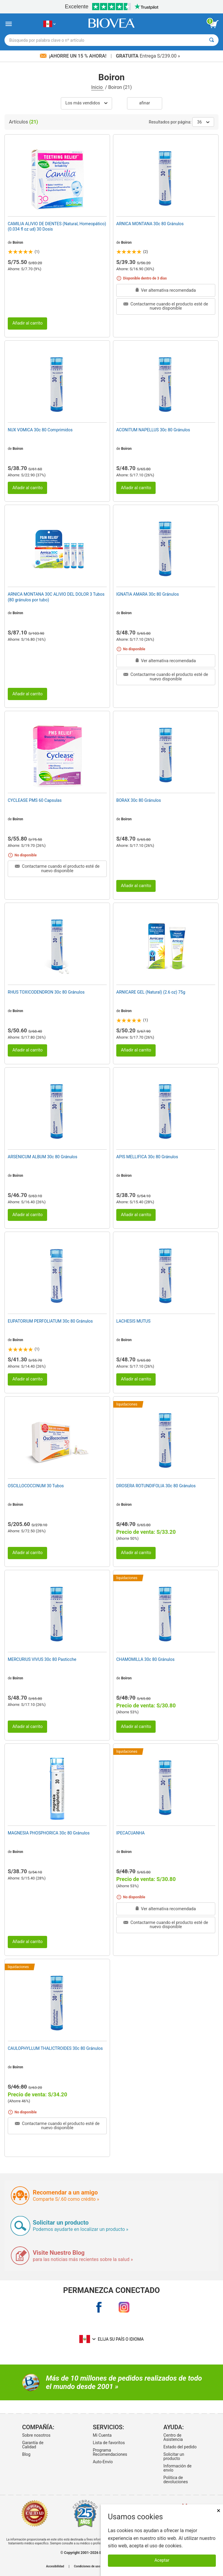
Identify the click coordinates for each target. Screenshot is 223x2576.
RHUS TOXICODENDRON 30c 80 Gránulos (46, 992)
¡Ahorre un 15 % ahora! (74, 56)
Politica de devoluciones (175, 2479)
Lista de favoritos (109, 2442)
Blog (26, 2454)
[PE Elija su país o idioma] (49, 24)
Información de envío (177, 2468)
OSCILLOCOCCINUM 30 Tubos (36, 1485)
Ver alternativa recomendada (166, 290)
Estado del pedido (179, 2446)
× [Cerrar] (218, 2510)
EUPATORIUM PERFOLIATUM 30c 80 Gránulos (50, 1321)
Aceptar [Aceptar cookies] (161, 2560)
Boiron (18, 242)
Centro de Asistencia (173, 2437)
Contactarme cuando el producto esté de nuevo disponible (165, 306)
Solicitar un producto (173, 2456)
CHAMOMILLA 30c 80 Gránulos (145, 1659)
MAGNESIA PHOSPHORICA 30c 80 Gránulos (49, 1833)
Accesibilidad (55, 2566)
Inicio (97, 87)
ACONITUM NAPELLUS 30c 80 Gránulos (153, 429)
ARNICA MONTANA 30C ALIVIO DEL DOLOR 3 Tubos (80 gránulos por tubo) (56, 597)
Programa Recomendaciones (110, 2452)
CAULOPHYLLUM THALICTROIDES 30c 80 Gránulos (55, 2048)
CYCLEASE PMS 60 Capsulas (35, 800)
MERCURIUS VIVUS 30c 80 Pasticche (42, 1659)
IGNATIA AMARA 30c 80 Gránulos (147, 594)
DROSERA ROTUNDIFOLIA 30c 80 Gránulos (156, 1485)
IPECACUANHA (130, 1833)
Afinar (144, 103)
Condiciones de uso (87, 2566)
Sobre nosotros (36, 2435)
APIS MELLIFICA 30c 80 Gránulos (147, 1156)
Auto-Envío (103, 2461)
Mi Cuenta (102, 2435)
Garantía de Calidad (32, 2444)
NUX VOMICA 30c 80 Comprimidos (40, 429)
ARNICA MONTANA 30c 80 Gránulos (150, 223)
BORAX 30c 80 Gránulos (138, 800)
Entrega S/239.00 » (148, 56)
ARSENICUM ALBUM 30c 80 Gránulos (42, 1156)
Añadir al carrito (27, 323)
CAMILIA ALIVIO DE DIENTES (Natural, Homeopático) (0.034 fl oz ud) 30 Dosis (57, 226)
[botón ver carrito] (214, 24)
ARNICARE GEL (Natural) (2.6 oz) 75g (150, 992)
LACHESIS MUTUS (133, 1321)
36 (203, 122)
